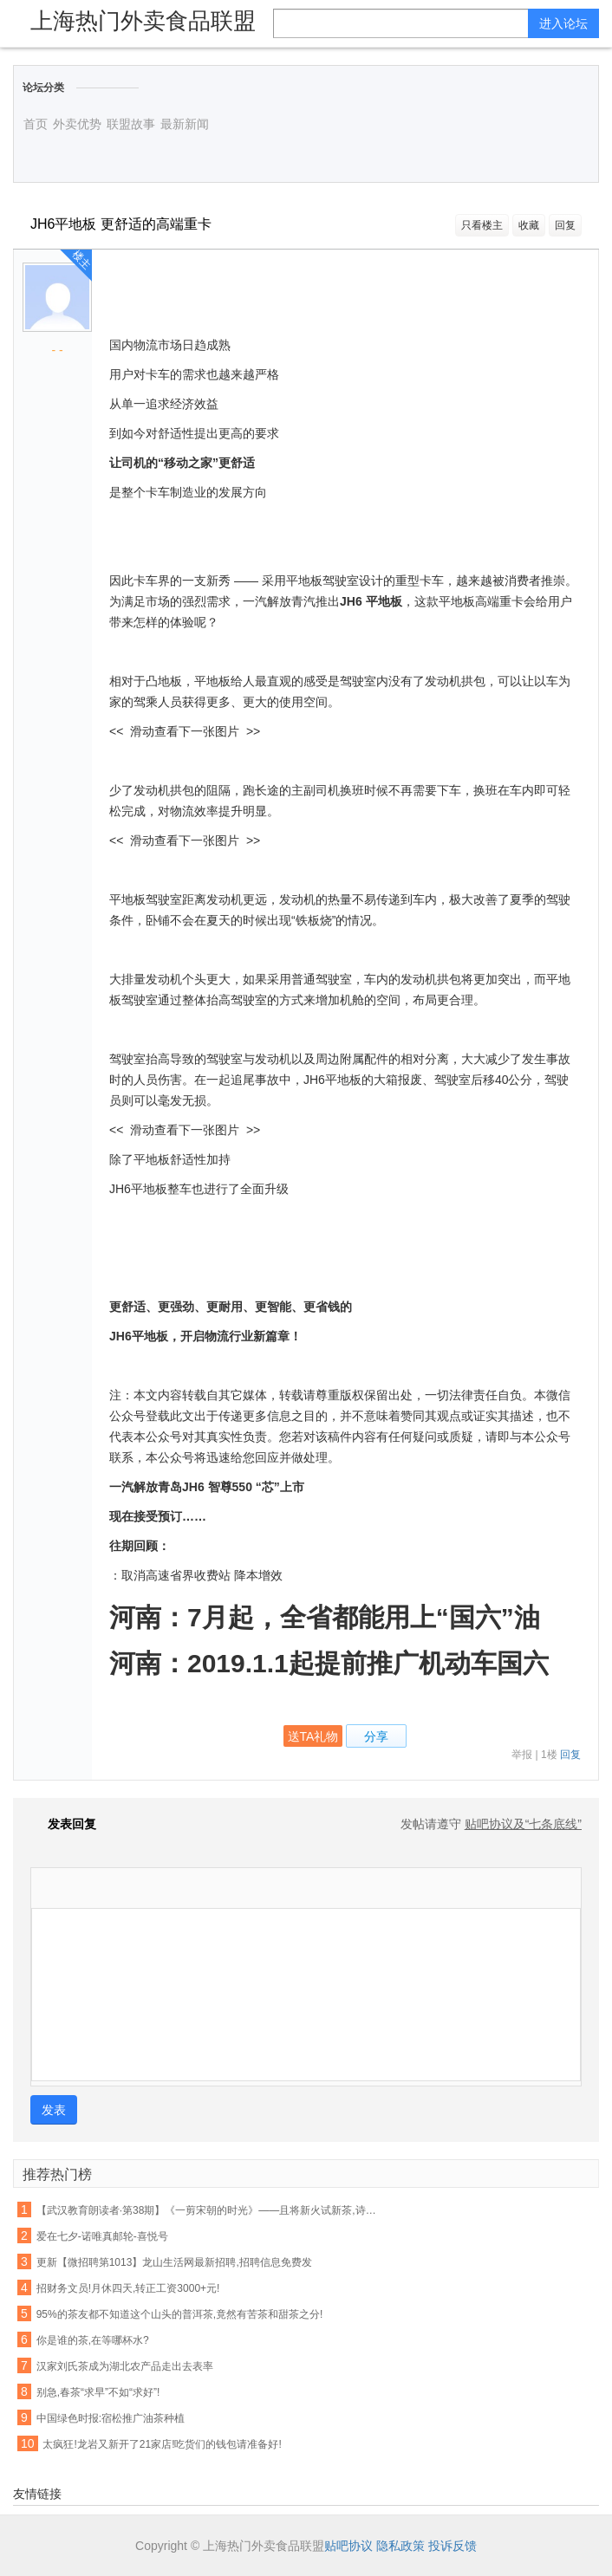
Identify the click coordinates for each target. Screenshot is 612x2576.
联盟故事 (131, 124)
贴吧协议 (348, 2546)
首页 (35, 124)
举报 (521, 1755)
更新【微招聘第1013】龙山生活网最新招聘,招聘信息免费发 (174, 2262)
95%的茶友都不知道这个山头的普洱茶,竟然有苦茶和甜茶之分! (179, 2314)
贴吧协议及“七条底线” (523, 1824)
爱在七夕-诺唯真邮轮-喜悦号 (102, 2236)
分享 (376, 1736)
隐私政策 (400, 2546)
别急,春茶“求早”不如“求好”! (98, 2392)
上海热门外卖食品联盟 (143, 21)
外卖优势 (77, 124)
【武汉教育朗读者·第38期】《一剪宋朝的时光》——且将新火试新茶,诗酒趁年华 (209, 2210)
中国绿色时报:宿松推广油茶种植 (110, 2418)
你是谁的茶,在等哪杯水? (92, 2340)
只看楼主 (482, 225)
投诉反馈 (452, 2546)
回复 (565, 225)
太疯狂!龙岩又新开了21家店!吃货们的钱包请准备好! (161, 2444)
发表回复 (63, 1824)
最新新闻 (184, 124)
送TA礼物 (313, 1736)
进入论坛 (563, 23)
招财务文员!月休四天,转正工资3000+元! (128, 2288)
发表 (54, 2110)
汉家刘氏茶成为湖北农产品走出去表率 (124, 2366)
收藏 (528, 225)
